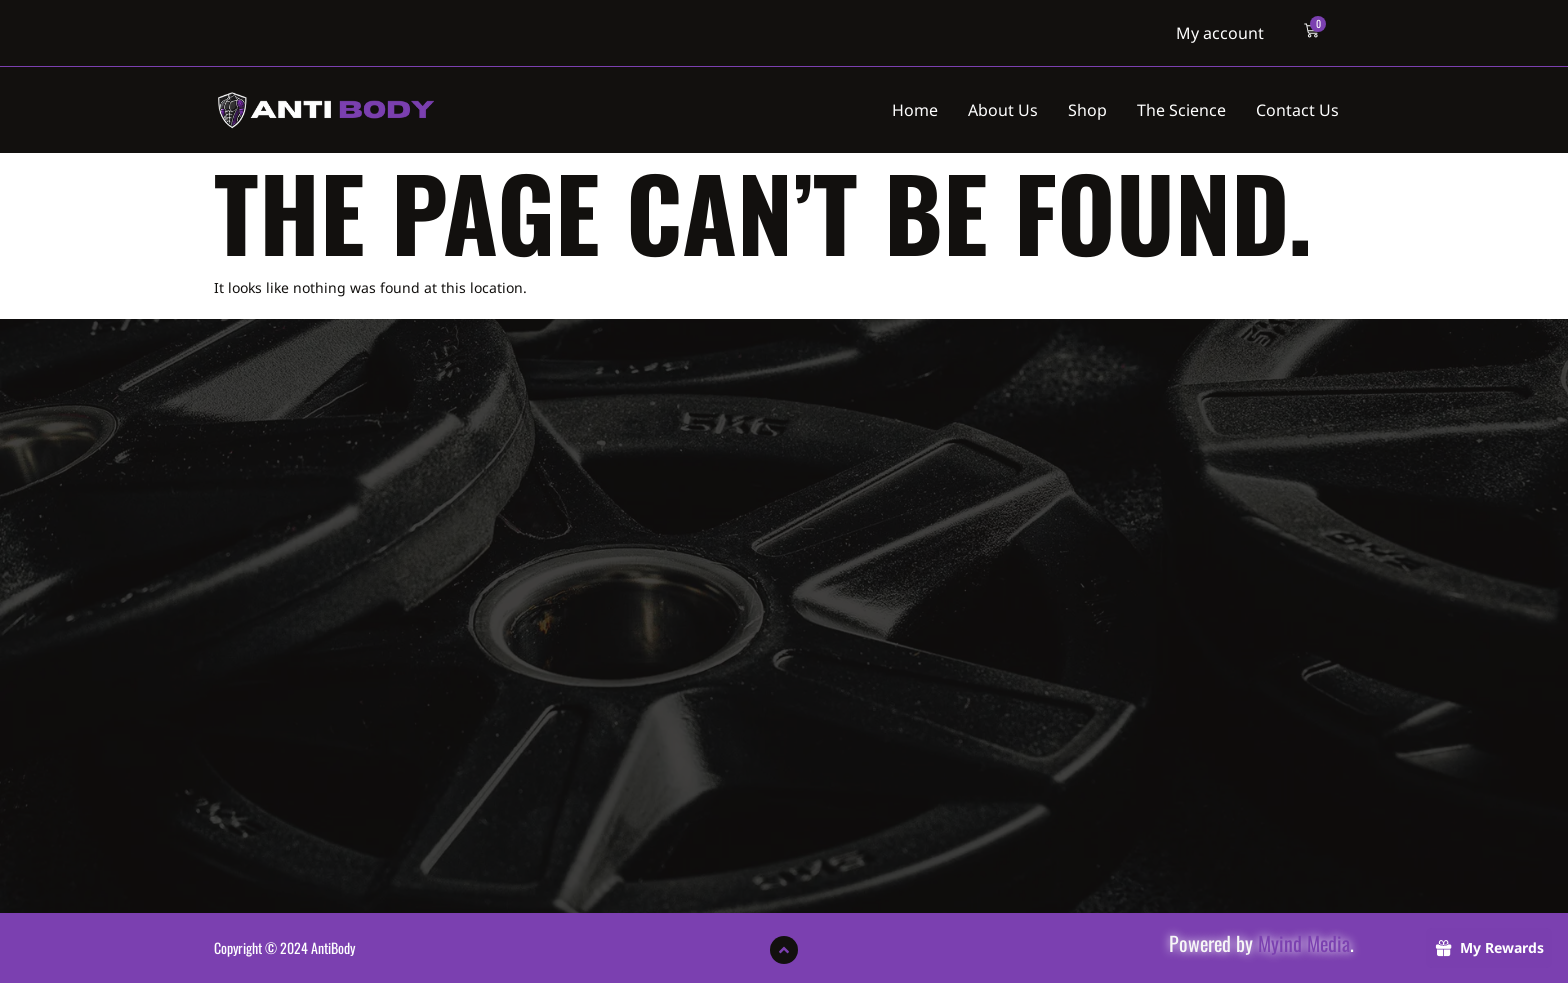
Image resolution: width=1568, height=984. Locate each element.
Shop (1087, 110)
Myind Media (1304, 943)
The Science (1181, 110)
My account (1220, 33)
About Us (1003, 110)
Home (915, 110)
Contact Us (1297, 110)
